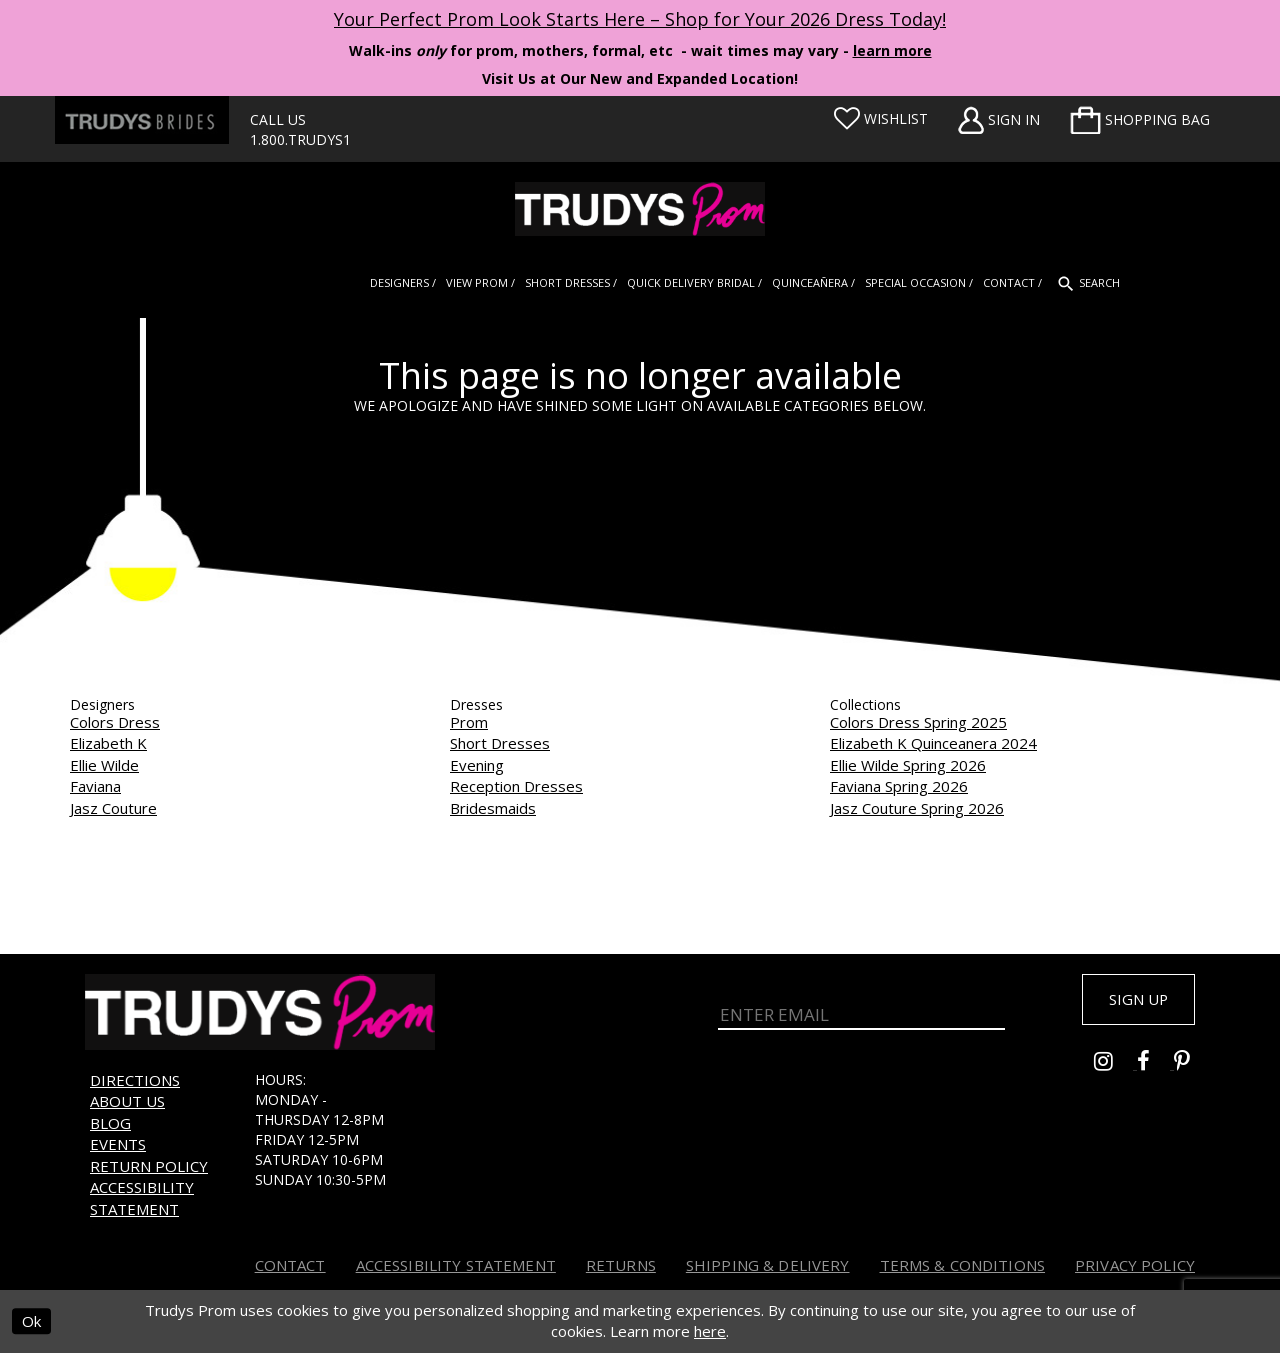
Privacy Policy (1135, 1265)
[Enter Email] (861, 1013)
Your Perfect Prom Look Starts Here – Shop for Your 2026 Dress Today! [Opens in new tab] (640, 19)
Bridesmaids (493, 808)
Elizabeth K (108, 743)
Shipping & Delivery (768, 1265)
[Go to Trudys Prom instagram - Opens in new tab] (1115, 1067)
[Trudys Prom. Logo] (640, 209)
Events (118, 1144)
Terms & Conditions (963, 1265)
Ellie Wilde (104, 765)
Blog (110, 1123)
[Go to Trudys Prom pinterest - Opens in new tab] (1192, 1067)
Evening (477, 765)
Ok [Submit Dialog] (31, 1321)
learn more (892, 50)
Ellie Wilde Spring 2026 (908, 765)
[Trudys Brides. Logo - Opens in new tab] (142, 120)
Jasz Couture (113, 808)
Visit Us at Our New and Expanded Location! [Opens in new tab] (640, 78)
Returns (621, 1265)
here (710, 1331)
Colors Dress (115, 722)
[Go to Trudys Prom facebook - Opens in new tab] (1155, 1067)
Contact (290, 1265)
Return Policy (149, 1166)
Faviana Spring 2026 (899, 786)
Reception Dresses (516, 786)
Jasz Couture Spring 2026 (917, 808)
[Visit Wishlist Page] (881, 119)
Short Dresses (500, 743)
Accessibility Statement (142, 1197)
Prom (469, 722)
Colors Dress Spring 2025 (918, 722)
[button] (1140, 120)
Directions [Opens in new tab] (135, 1080)
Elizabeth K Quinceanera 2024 (933, 743)
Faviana (95, 786)
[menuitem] (1140, 120)
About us (127, 1101)
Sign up (1132, 1001)
